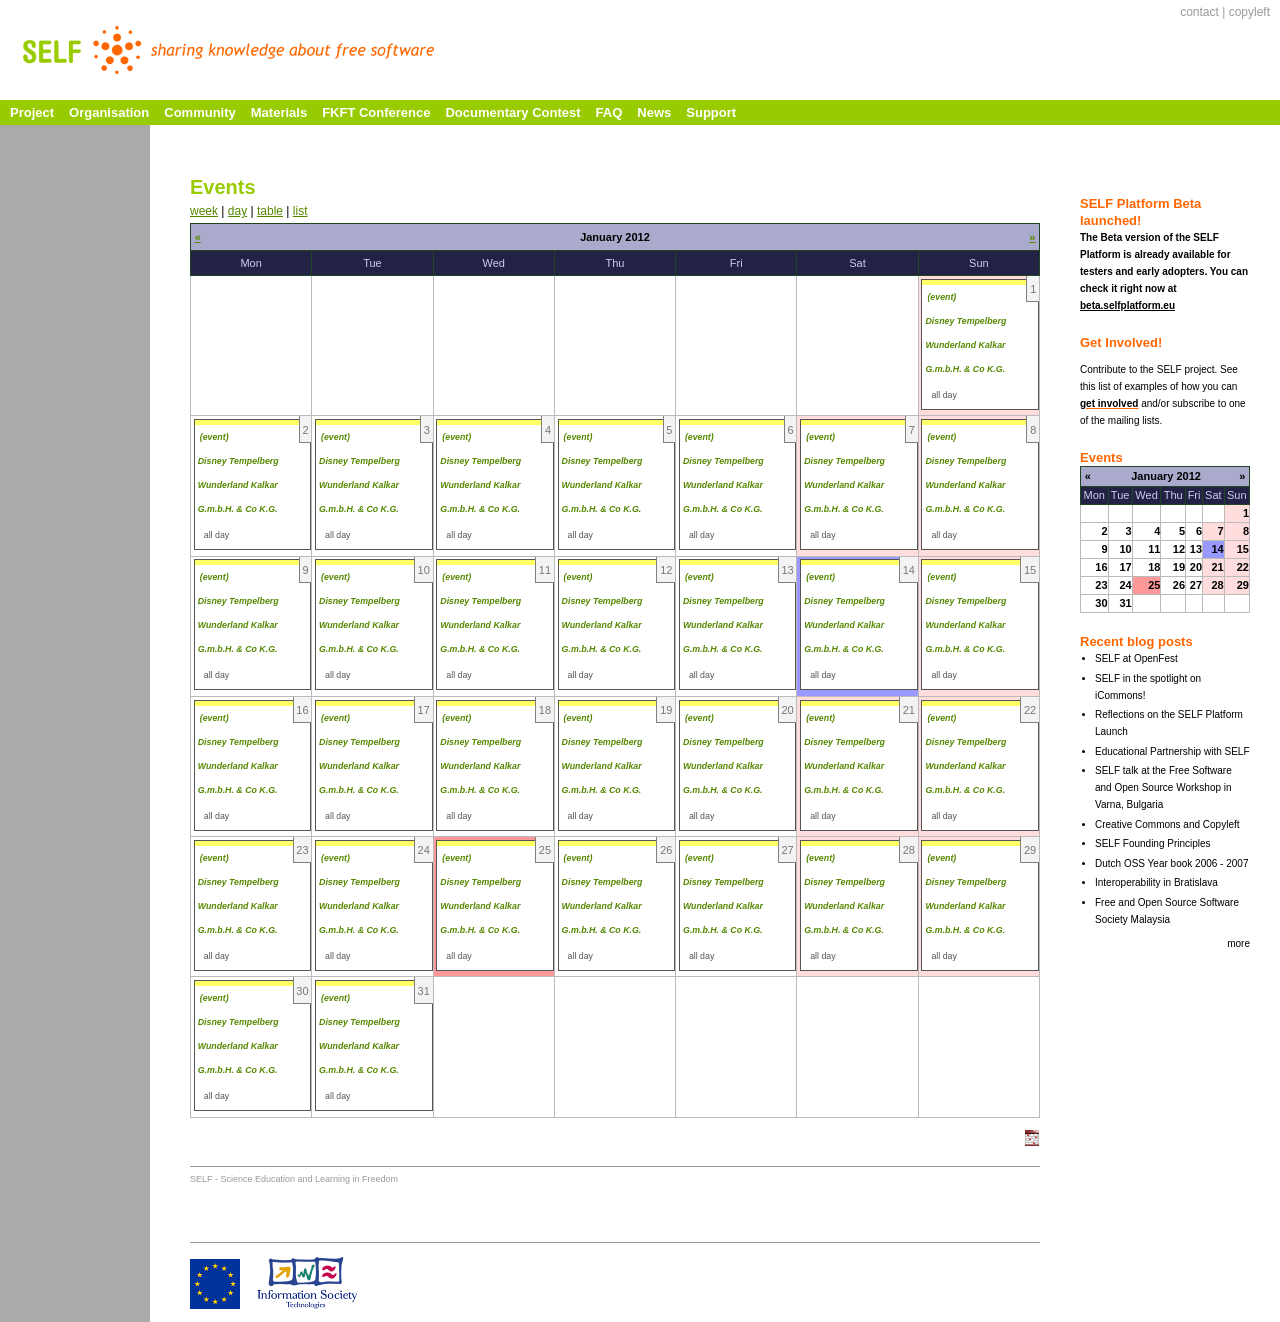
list (300, 211)
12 (1179, 549)
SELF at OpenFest (1136, 658)
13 (1196, 549)
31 (1125, 603)
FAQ (609, 112)
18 (1154, 567)
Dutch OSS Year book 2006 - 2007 (1171, 863)
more (1238, 943)
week (204, 211)
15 (1243, 549)
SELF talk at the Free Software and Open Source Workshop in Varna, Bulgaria (1163, 787)
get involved (1109, 403)
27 (1196, 585)
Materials (279, 112)
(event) (941, 297)
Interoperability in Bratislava (1156, 882)
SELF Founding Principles (1153, 843)
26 (1179, 585)
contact (1199, 12)
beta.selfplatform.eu (1127, 305)
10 (1125, 549)
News (654, 112)
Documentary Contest (512, 112)
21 (1217, 567)
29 (1243, 585)
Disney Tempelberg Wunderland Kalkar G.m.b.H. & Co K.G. (965, 345)
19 (1179, 567)
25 (1154, 585)
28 (1217, 585)
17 (1125, 567)
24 (1125, 585)
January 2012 (1166, 476)
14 (1217, 549)
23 (1101, 585)
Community (200, 112)
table (270, 211)
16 (1101, 567)
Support (711, 112)
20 (1196, 567)
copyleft (1249, 12)
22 (1243, 567)
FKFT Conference (376, 112)
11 (1154, 549)
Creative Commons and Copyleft (1167, 824)
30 (1101, 603)
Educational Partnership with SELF (1172, 751)
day (237, 211)
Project (32, 112)
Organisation (109, 112)
